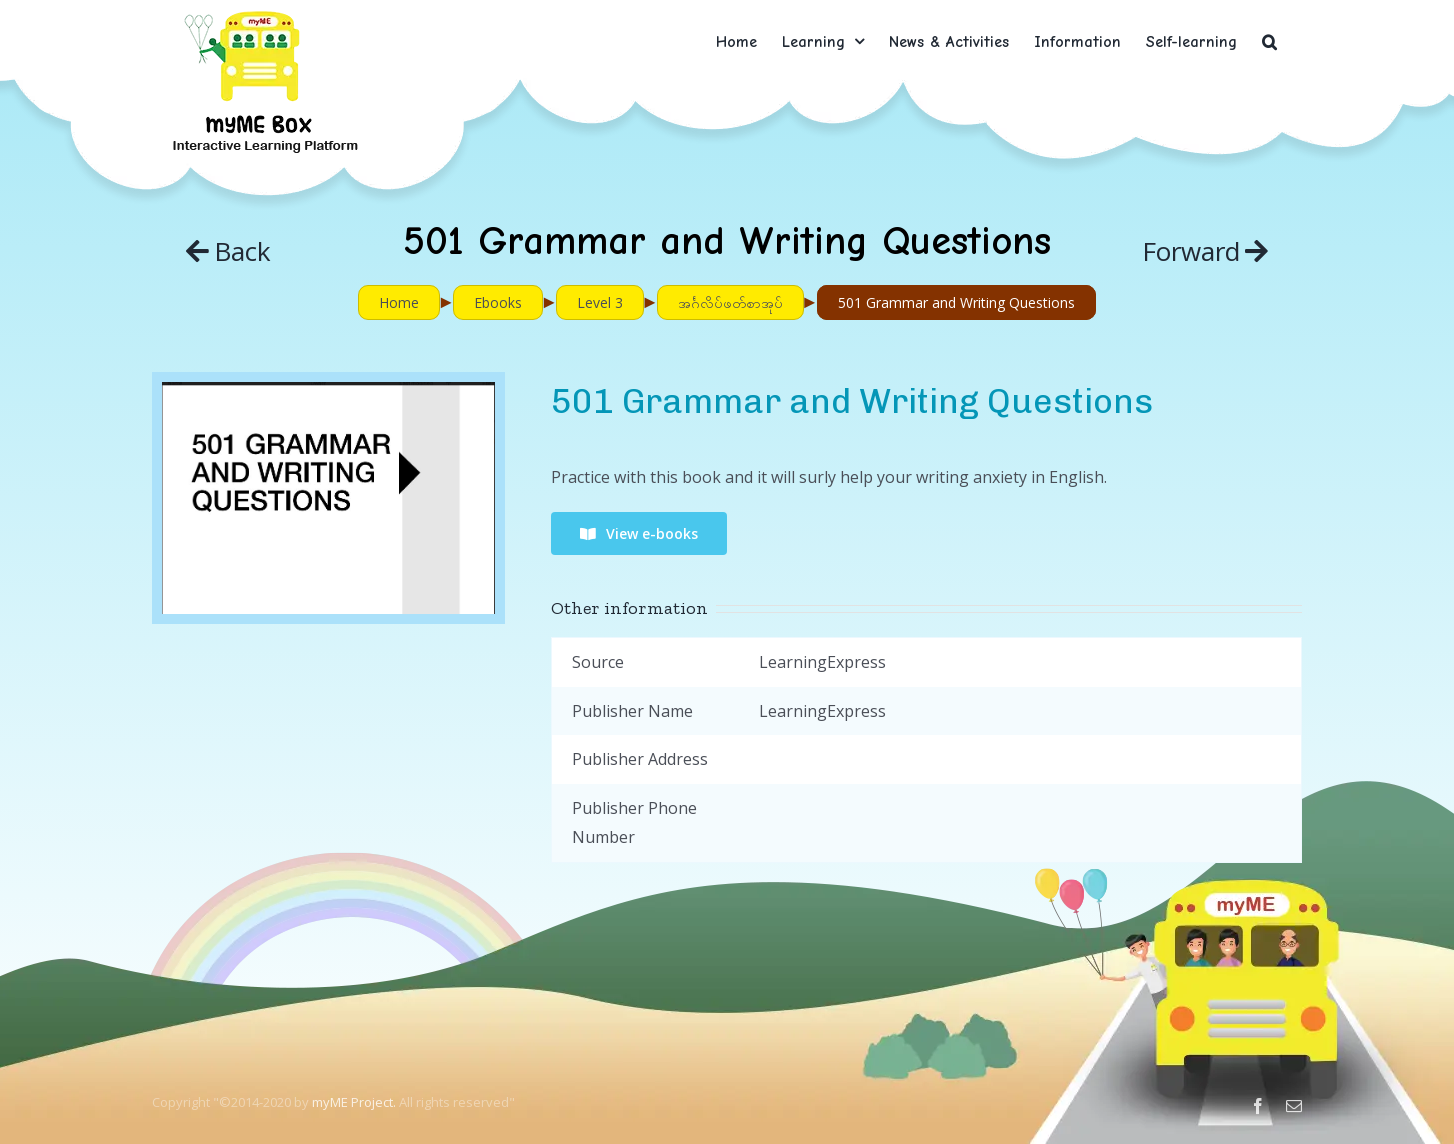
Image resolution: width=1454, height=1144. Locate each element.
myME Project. (354, 1102)
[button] (1269, 41)
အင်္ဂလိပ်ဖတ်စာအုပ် (730, 302)
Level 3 (600, 302)
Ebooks (498, 302)
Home (399, 302)
